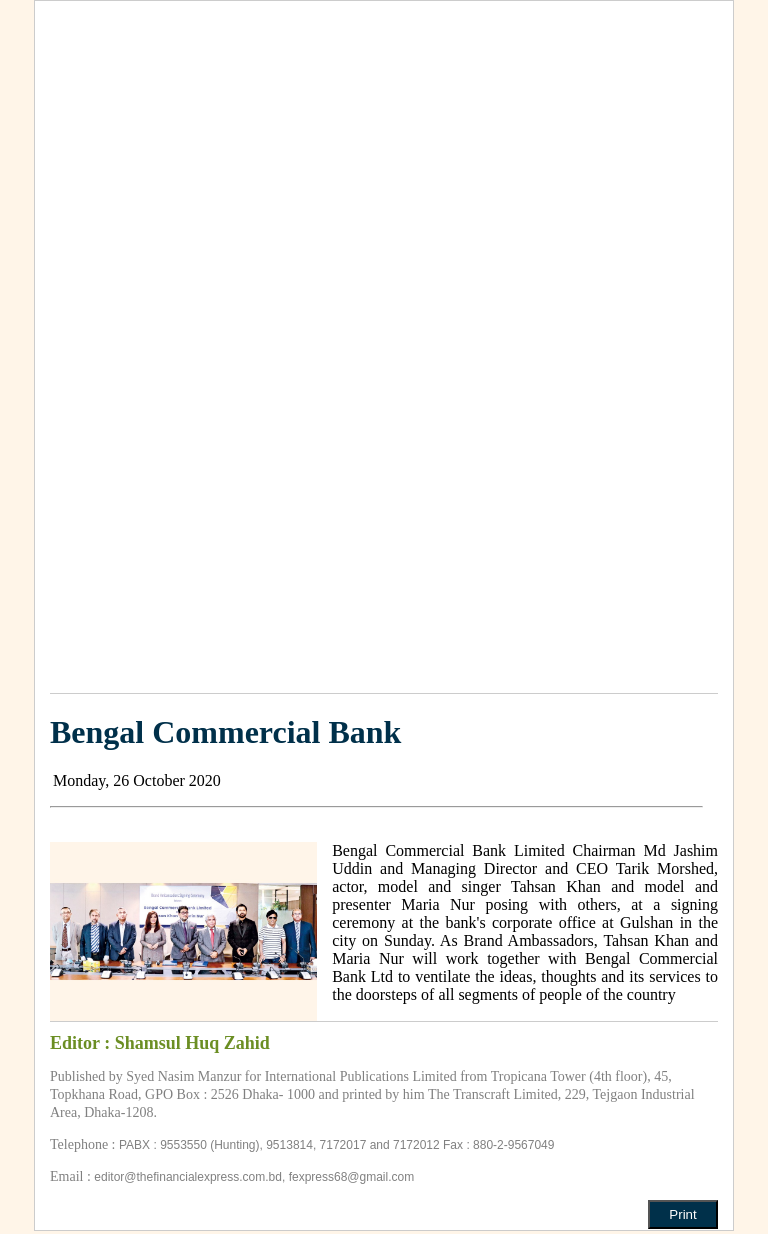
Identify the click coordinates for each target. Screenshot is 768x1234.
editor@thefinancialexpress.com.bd (188, 1177)
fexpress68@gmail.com (352, 1177)
